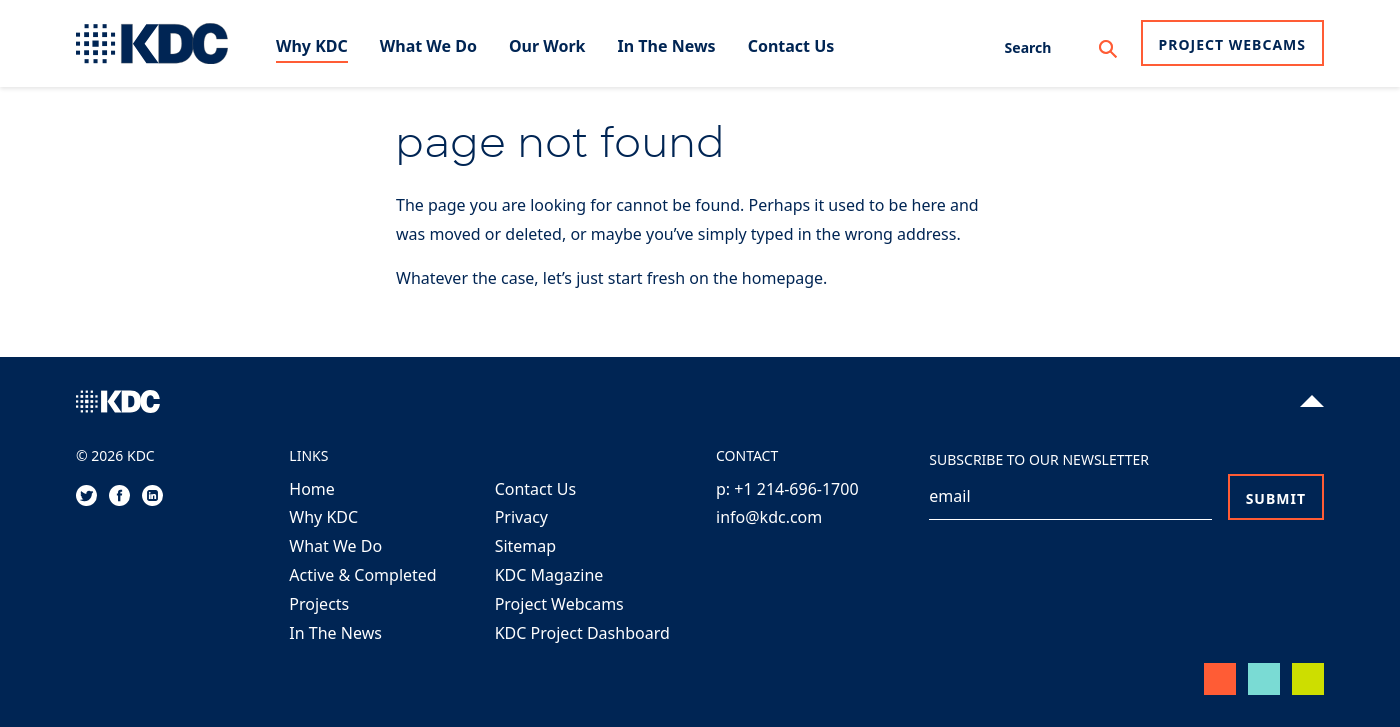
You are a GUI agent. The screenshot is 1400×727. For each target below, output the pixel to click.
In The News (335, 633)
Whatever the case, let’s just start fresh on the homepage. (611, 278)
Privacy (521, 517)
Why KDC (323, 517)
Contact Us (535, 489)
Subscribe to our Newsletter (1039, 459)
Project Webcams (1232, 44)
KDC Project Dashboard (582, 633)
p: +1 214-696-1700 (787, 489)
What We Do (335, 546)
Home (312, 489)
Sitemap (526, 546)
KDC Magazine (549, 575)
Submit (1276, 498)
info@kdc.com (769, 517)
